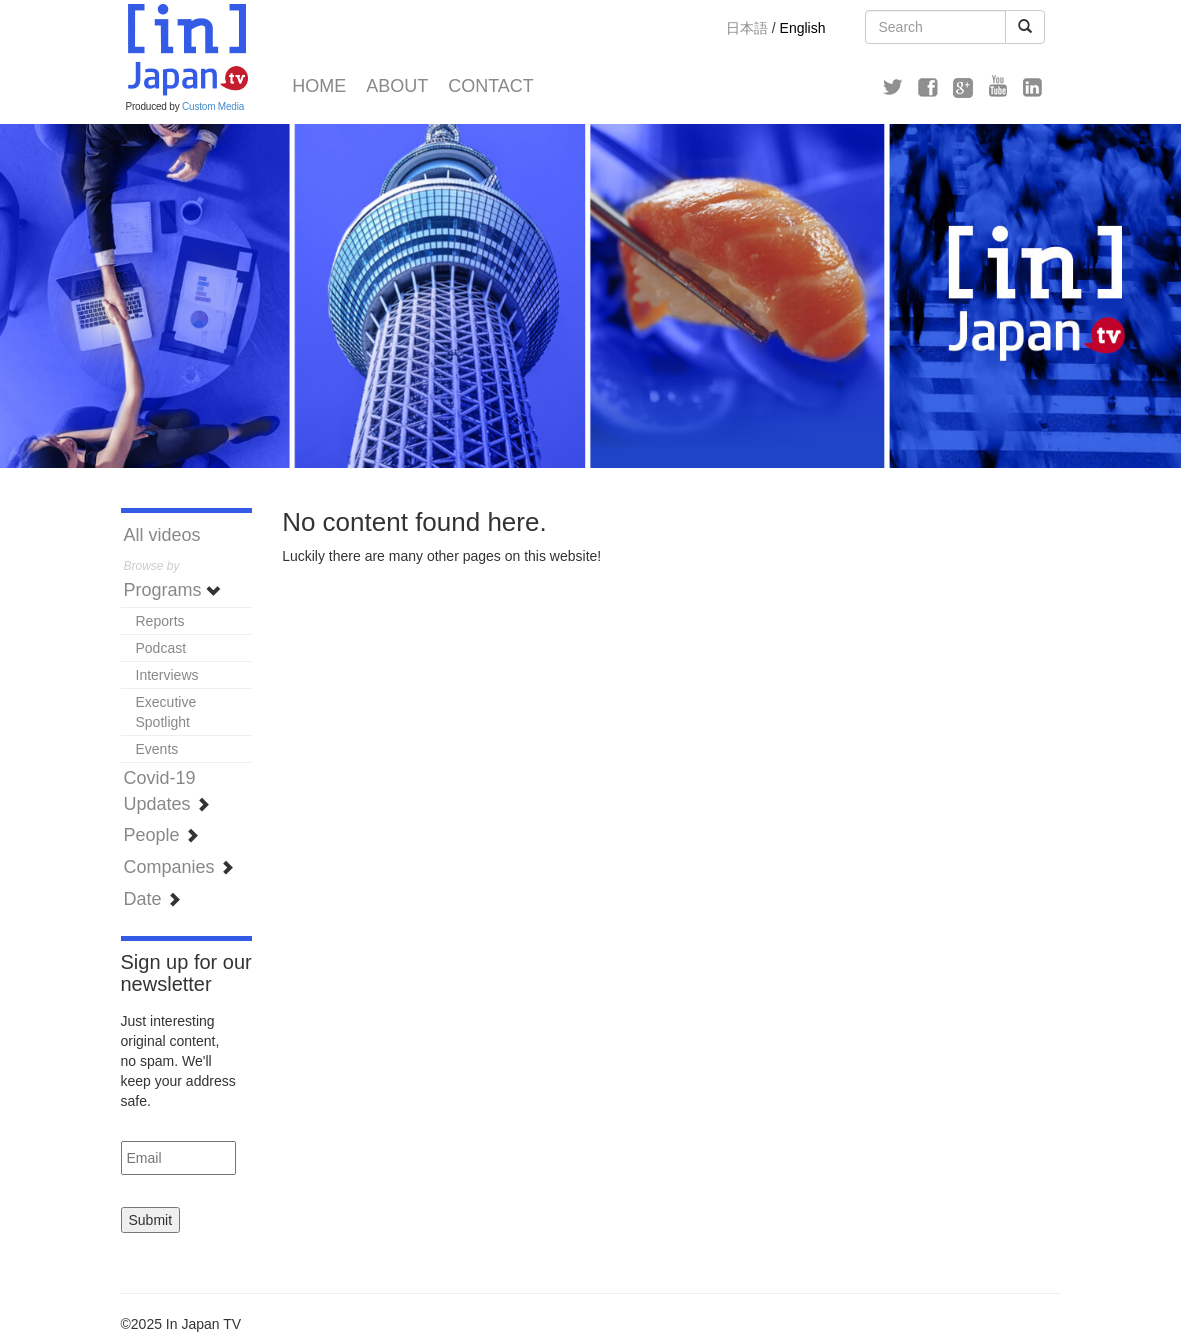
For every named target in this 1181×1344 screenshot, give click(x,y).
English (803, 28)
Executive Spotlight (166, 712)
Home (319, 86)
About (397, 86)
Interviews (167, 675)
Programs (172, 590)
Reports (160, 621)
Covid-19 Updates (167, 791)
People (161, 835)
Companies (179, 867)
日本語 (747, 28)
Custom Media (213, 106)
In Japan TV (186, 50)
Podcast (161, 648)
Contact (491, 86)
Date (152, 899)
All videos (162, 535)
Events (157, 749)
